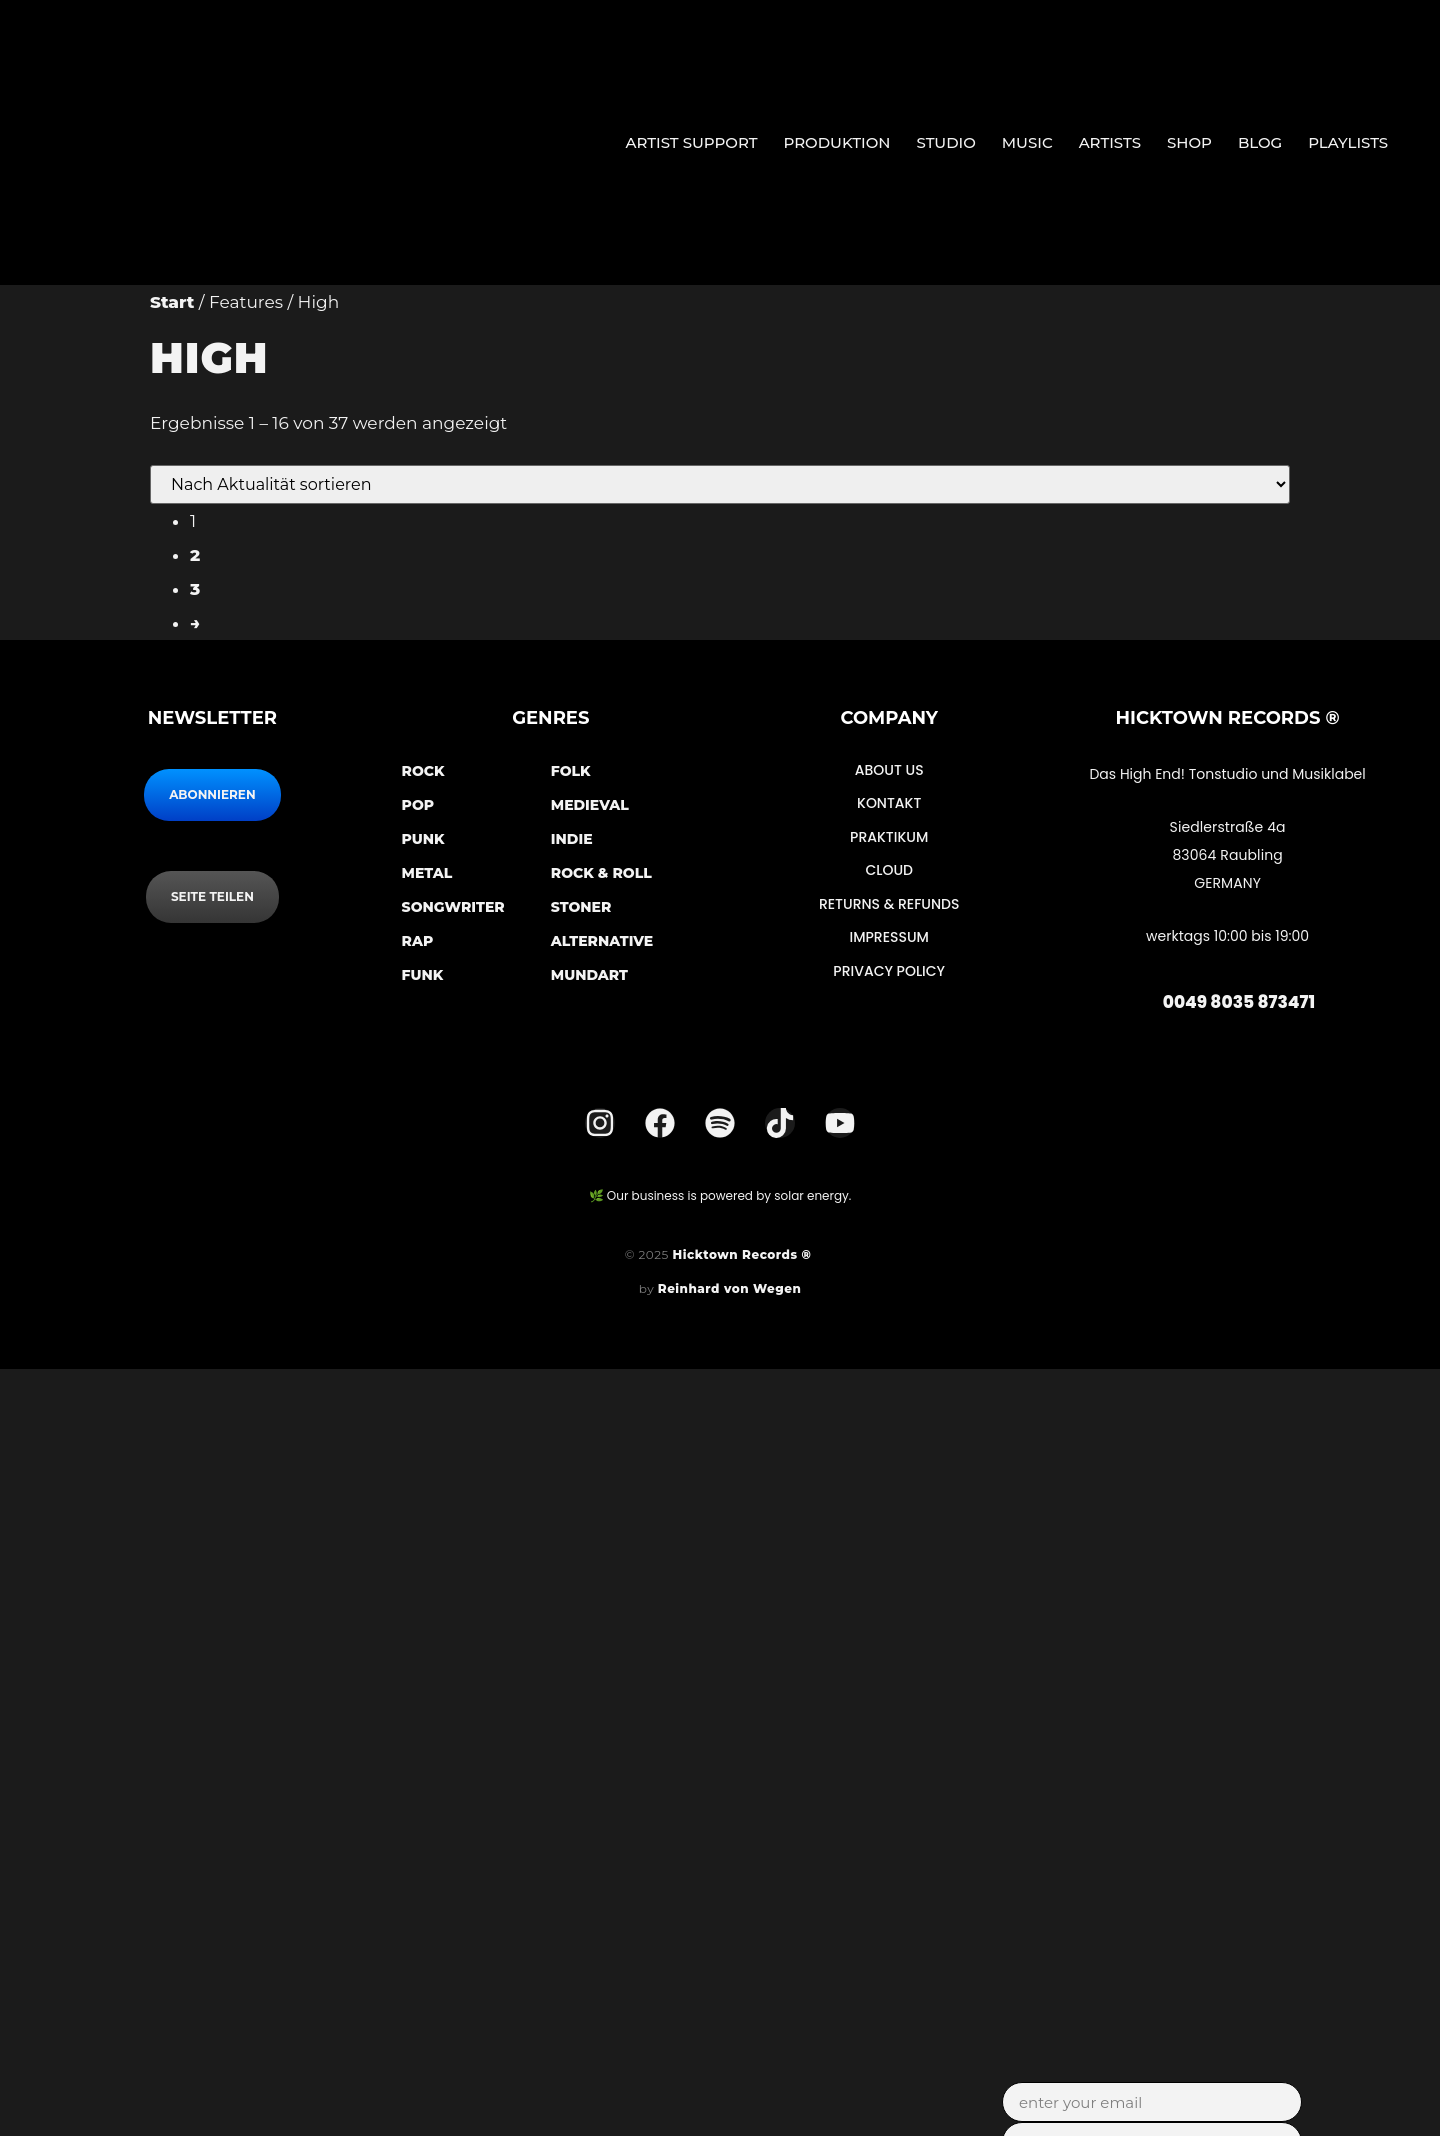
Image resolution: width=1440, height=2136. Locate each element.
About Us (889, 770)
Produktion (837, 142)
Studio (946, 142)
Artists (1110, 142)
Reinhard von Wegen (730, 1288)
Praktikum (889, 836)
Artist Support (691, 142)
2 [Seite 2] (195, 555)
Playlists (1348, 142)
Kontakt (889, 803)
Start (172, 302)
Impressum (888, 935)
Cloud (889, 869)
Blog (1260, 142)
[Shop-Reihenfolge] (720, 484)
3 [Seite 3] (195, 589)
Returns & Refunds (889, 902)
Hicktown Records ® (744, 1254)
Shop (1189, 142)
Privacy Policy (889, 968)
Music (1027, 142)
